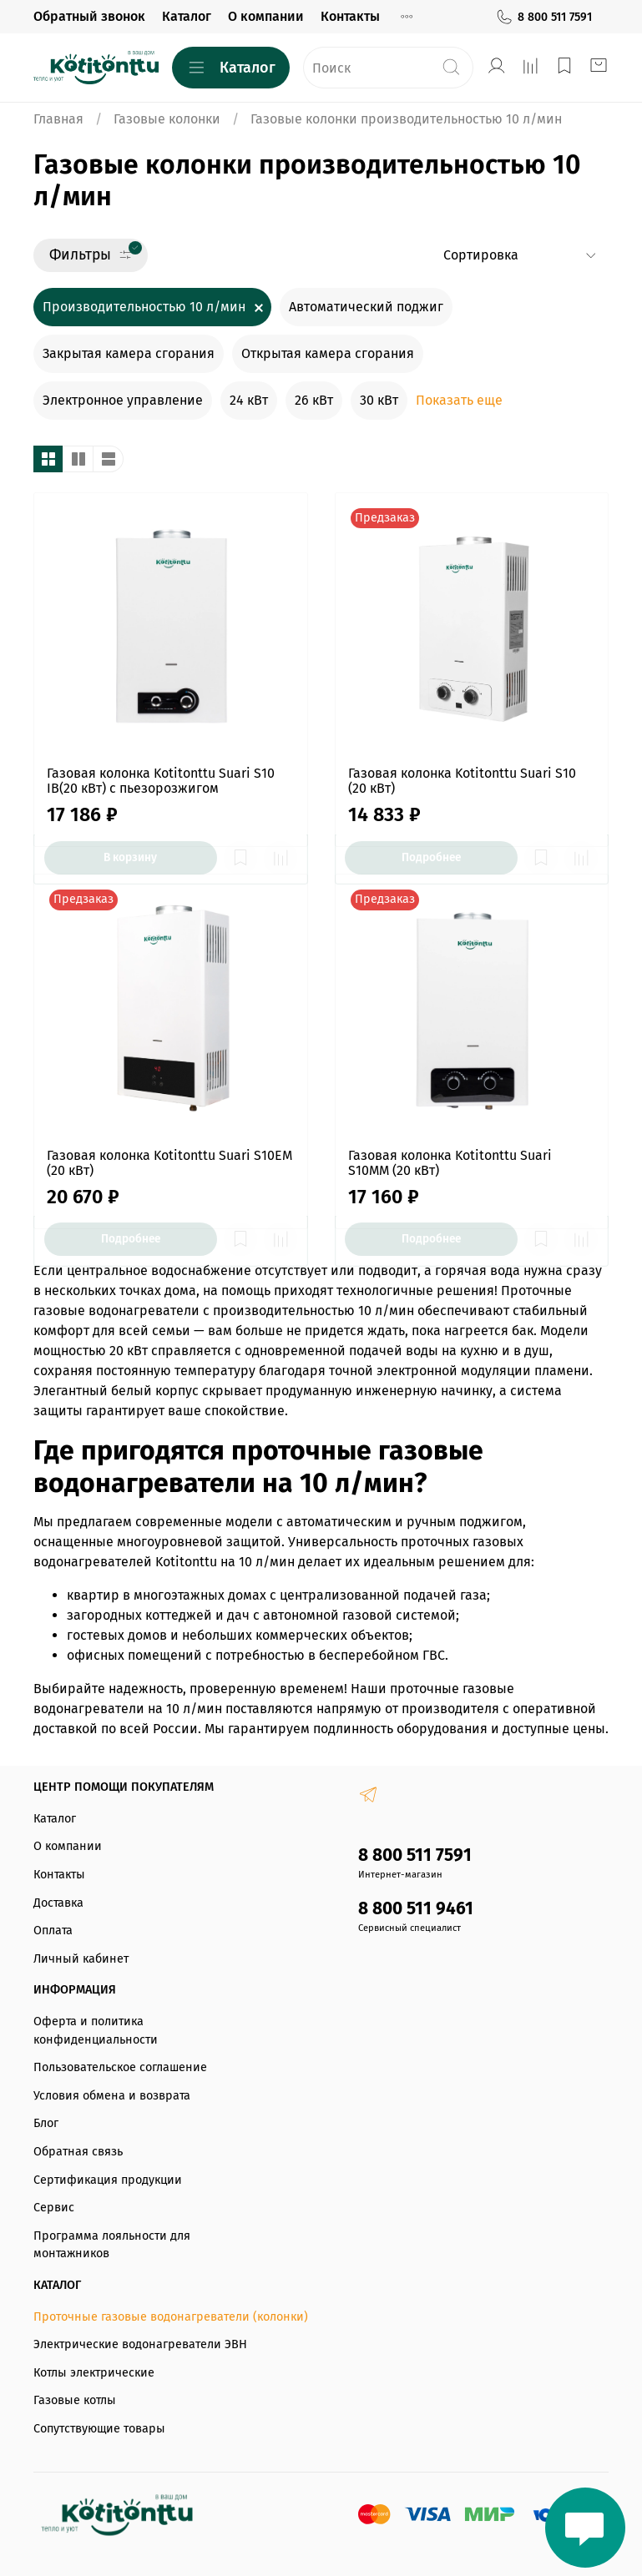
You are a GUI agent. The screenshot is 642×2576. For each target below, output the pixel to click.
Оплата (53, 1930)
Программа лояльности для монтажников (111, 2245)
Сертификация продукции (107, 2180)
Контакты (350, 16)
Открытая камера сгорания (327, 353)
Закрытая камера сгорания (129, 353)
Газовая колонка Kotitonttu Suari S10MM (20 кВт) (450, 1162)
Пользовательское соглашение (120, 2067)
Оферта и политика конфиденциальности (95, 2030)
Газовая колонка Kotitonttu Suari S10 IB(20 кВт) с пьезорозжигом (161, 780)
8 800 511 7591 (543, 17)
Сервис (53, 2207)
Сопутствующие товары (99, 2429)
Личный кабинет (81, 1959)
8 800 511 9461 (415, 1908)
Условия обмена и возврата (111, 2096)
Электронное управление (123, 400)
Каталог (186, 16)
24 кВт (249, 400)
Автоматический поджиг (366, 307)
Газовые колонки (167, 119)
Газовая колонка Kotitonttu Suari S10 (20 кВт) (462, 780)
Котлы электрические (93, 2373)
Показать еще (459, 400)
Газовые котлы (74, 2400)
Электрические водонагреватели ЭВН (140, 2344)
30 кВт (379, 400)
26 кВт (314, 400)
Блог (45, 2123)
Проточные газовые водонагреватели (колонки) (170, 2317)
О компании (266, 16)
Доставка (58, 1903)
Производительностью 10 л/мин (144, 307)
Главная (58, 119)
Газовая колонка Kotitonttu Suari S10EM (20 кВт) (169, 1162)
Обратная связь (78, 2152)
